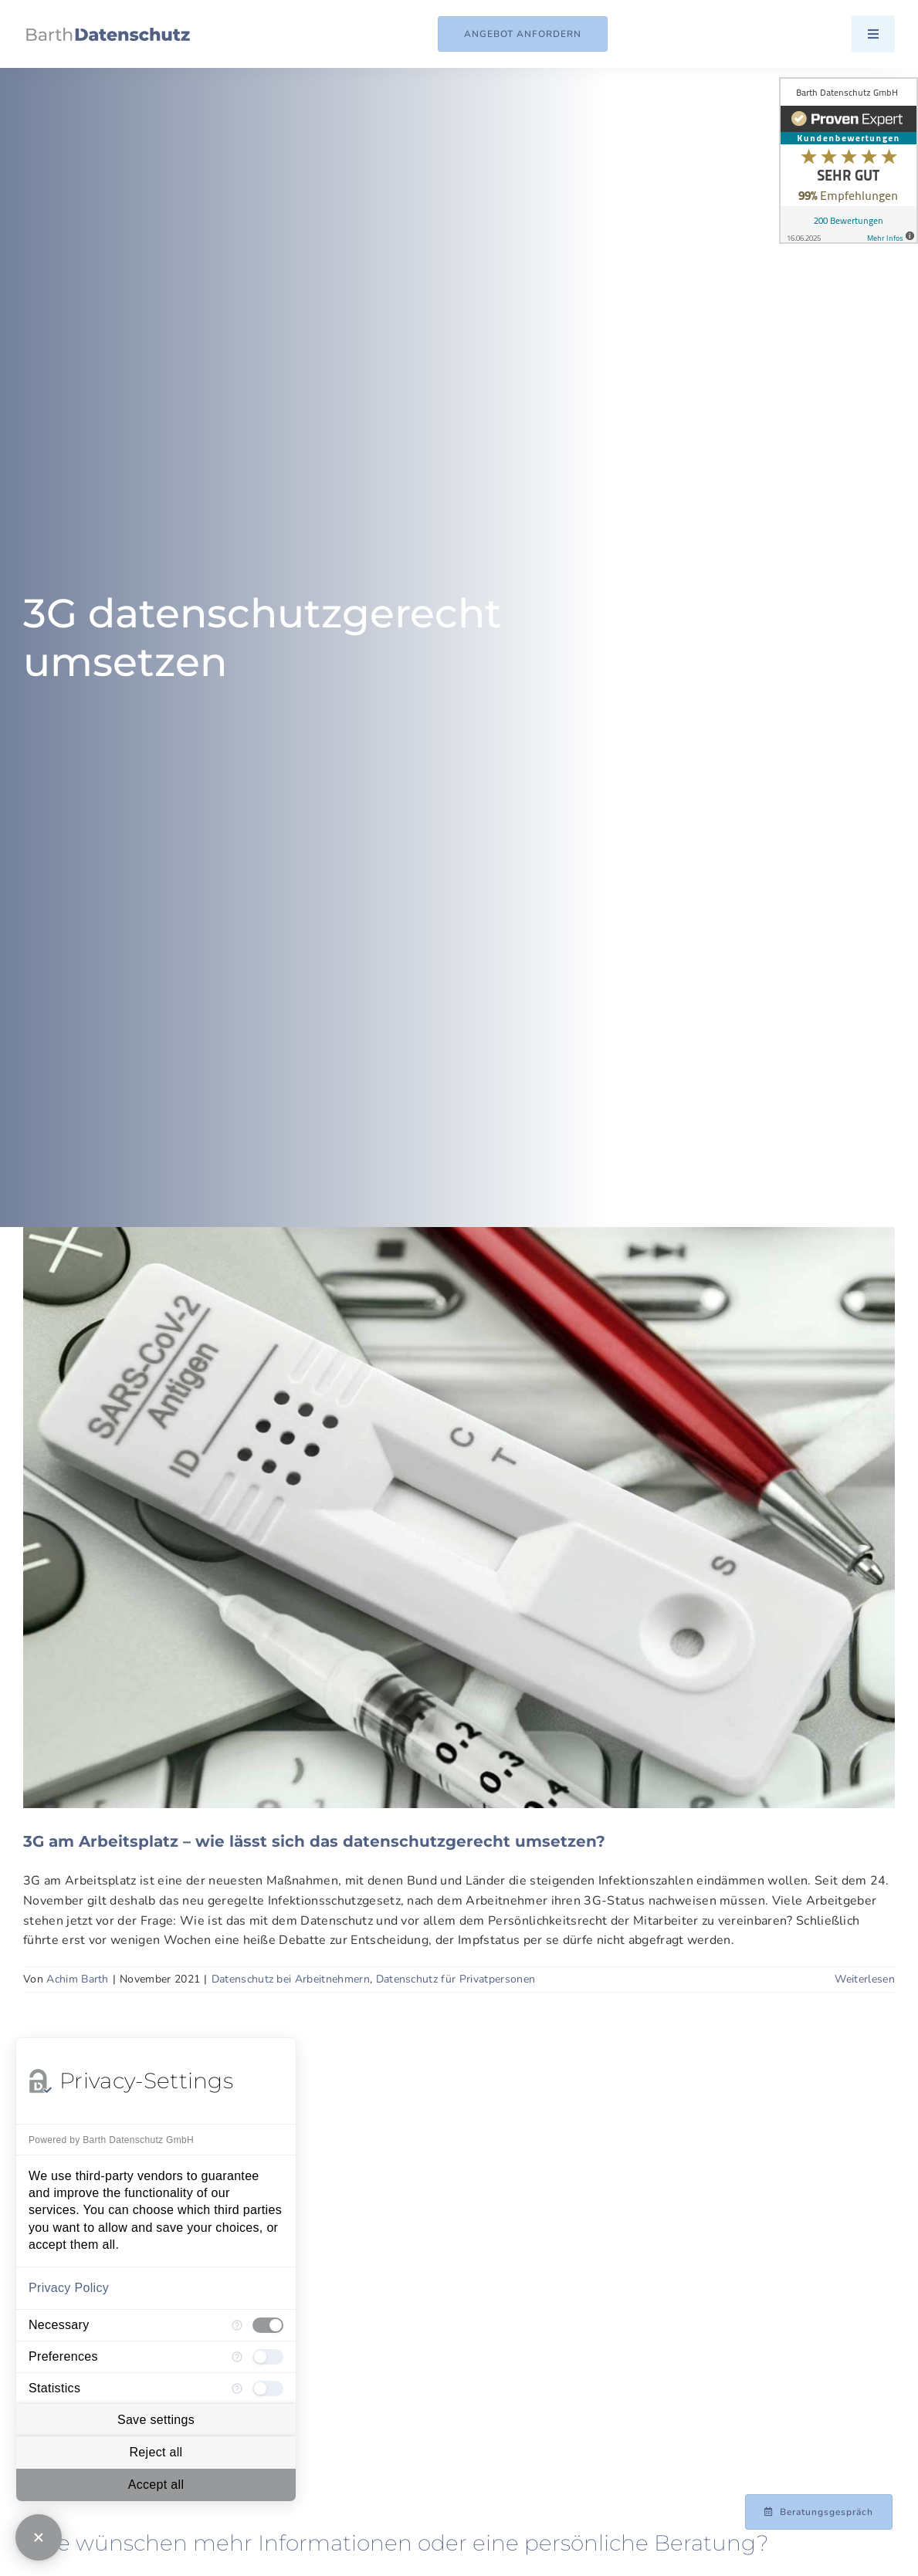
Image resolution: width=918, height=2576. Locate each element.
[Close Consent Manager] (38, 2537)
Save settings (156, 2419)
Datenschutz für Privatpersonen (456, 1979)
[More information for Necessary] (237, 2325)
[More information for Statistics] (237, 2388)
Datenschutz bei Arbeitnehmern (291, 1979)
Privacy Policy (69, 2287)
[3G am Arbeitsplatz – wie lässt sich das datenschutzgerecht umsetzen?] (459, 1517)
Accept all (156, 2484)
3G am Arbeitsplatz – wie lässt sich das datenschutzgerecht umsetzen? (314, 1841)
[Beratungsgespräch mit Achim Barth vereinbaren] (819, 2512)
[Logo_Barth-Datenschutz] (108, 33)
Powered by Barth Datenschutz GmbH (111, 2140)
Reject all (155, 2452)
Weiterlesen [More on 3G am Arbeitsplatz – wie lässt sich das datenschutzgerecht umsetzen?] (865, 1979)
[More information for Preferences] (237, 2357)
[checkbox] (267, 2325)
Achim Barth (77, 1979)
